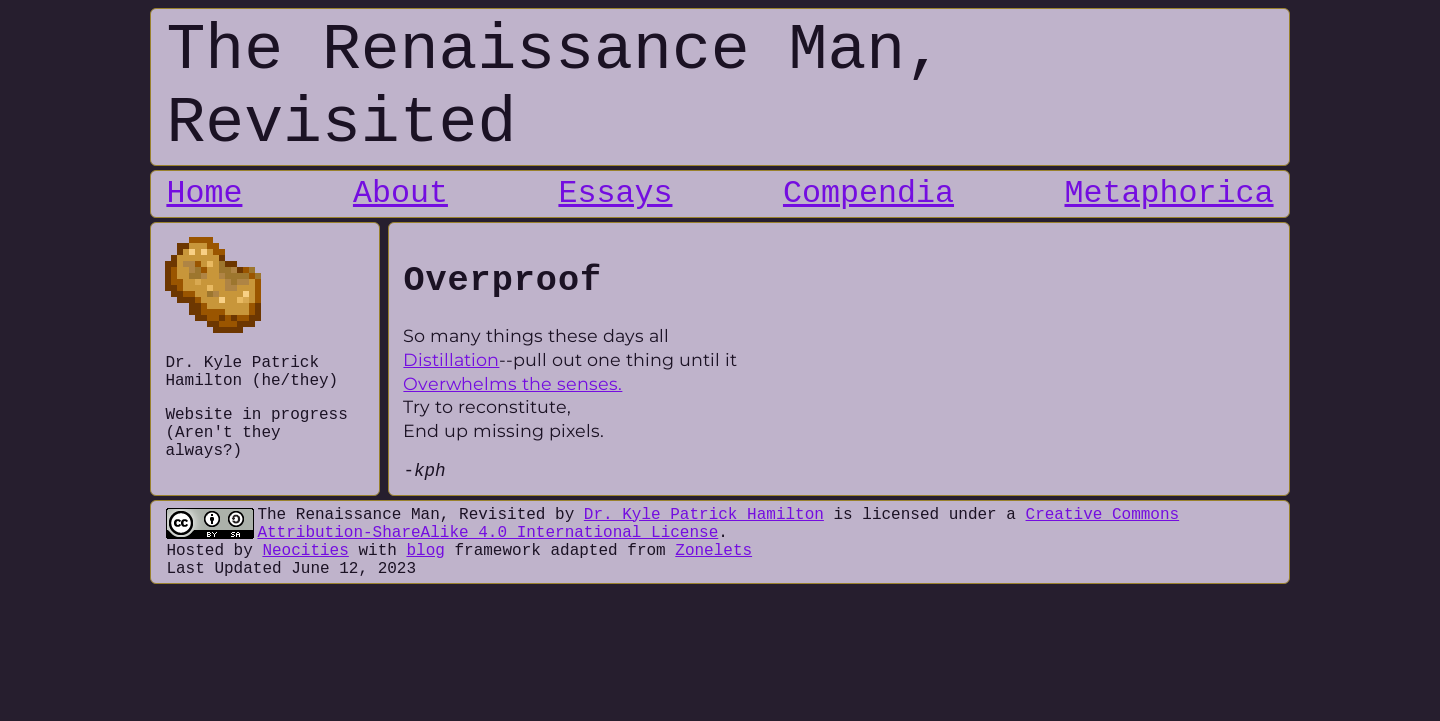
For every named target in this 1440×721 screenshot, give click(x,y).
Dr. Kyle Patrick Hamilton (704, 515)
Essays (615, 194)
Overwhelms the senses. (512, 383)
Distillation (451, 359)
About (400, 194)
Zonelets (713, 551)
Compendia (868, 194)
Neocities (305, 551)
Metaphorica (1169, 194)
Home (204, 194)
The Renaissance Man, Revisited (401, 515)
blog (425, 551)
